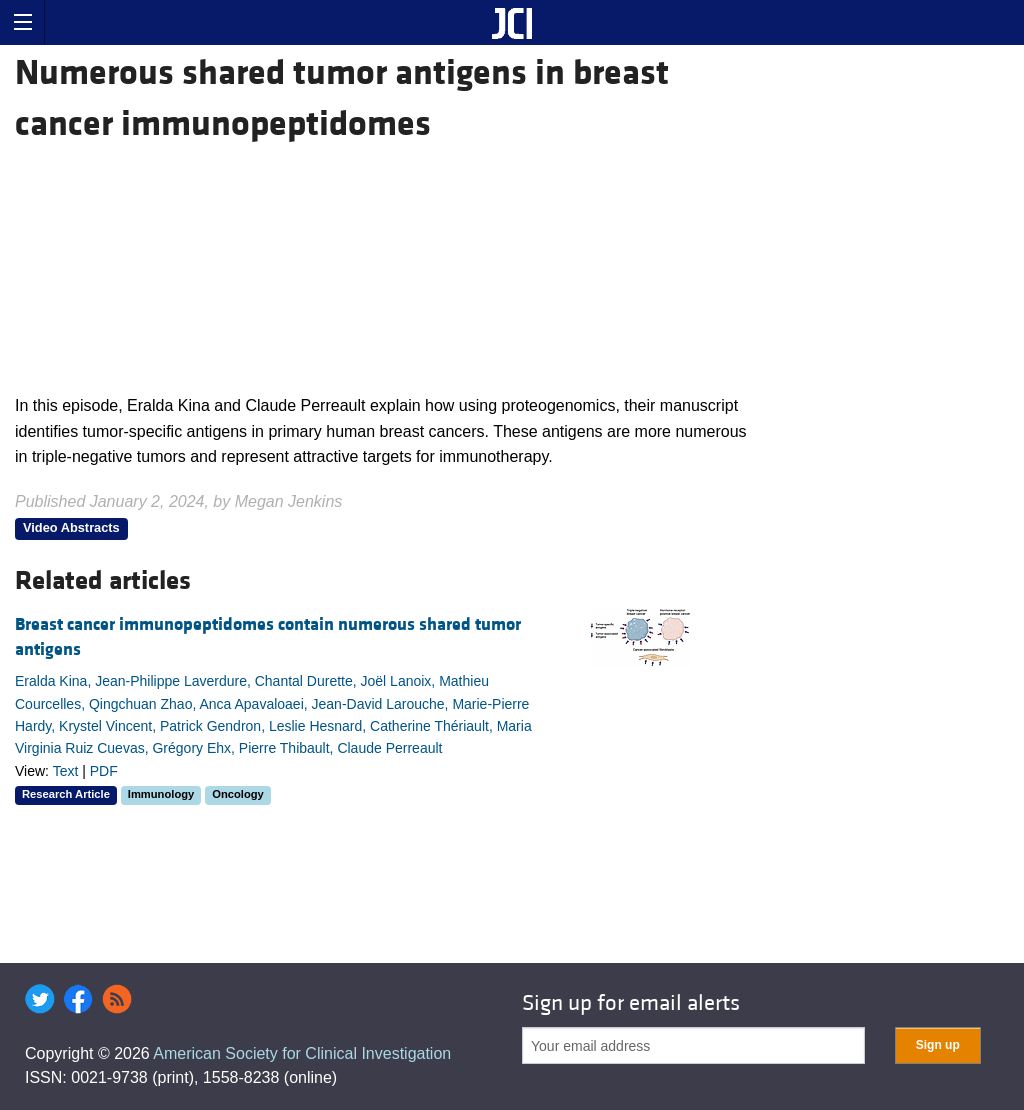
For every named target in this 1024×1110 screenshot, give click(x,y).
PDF (104, 771)
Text (66, 771)
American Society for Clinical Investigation (302, 1053)
